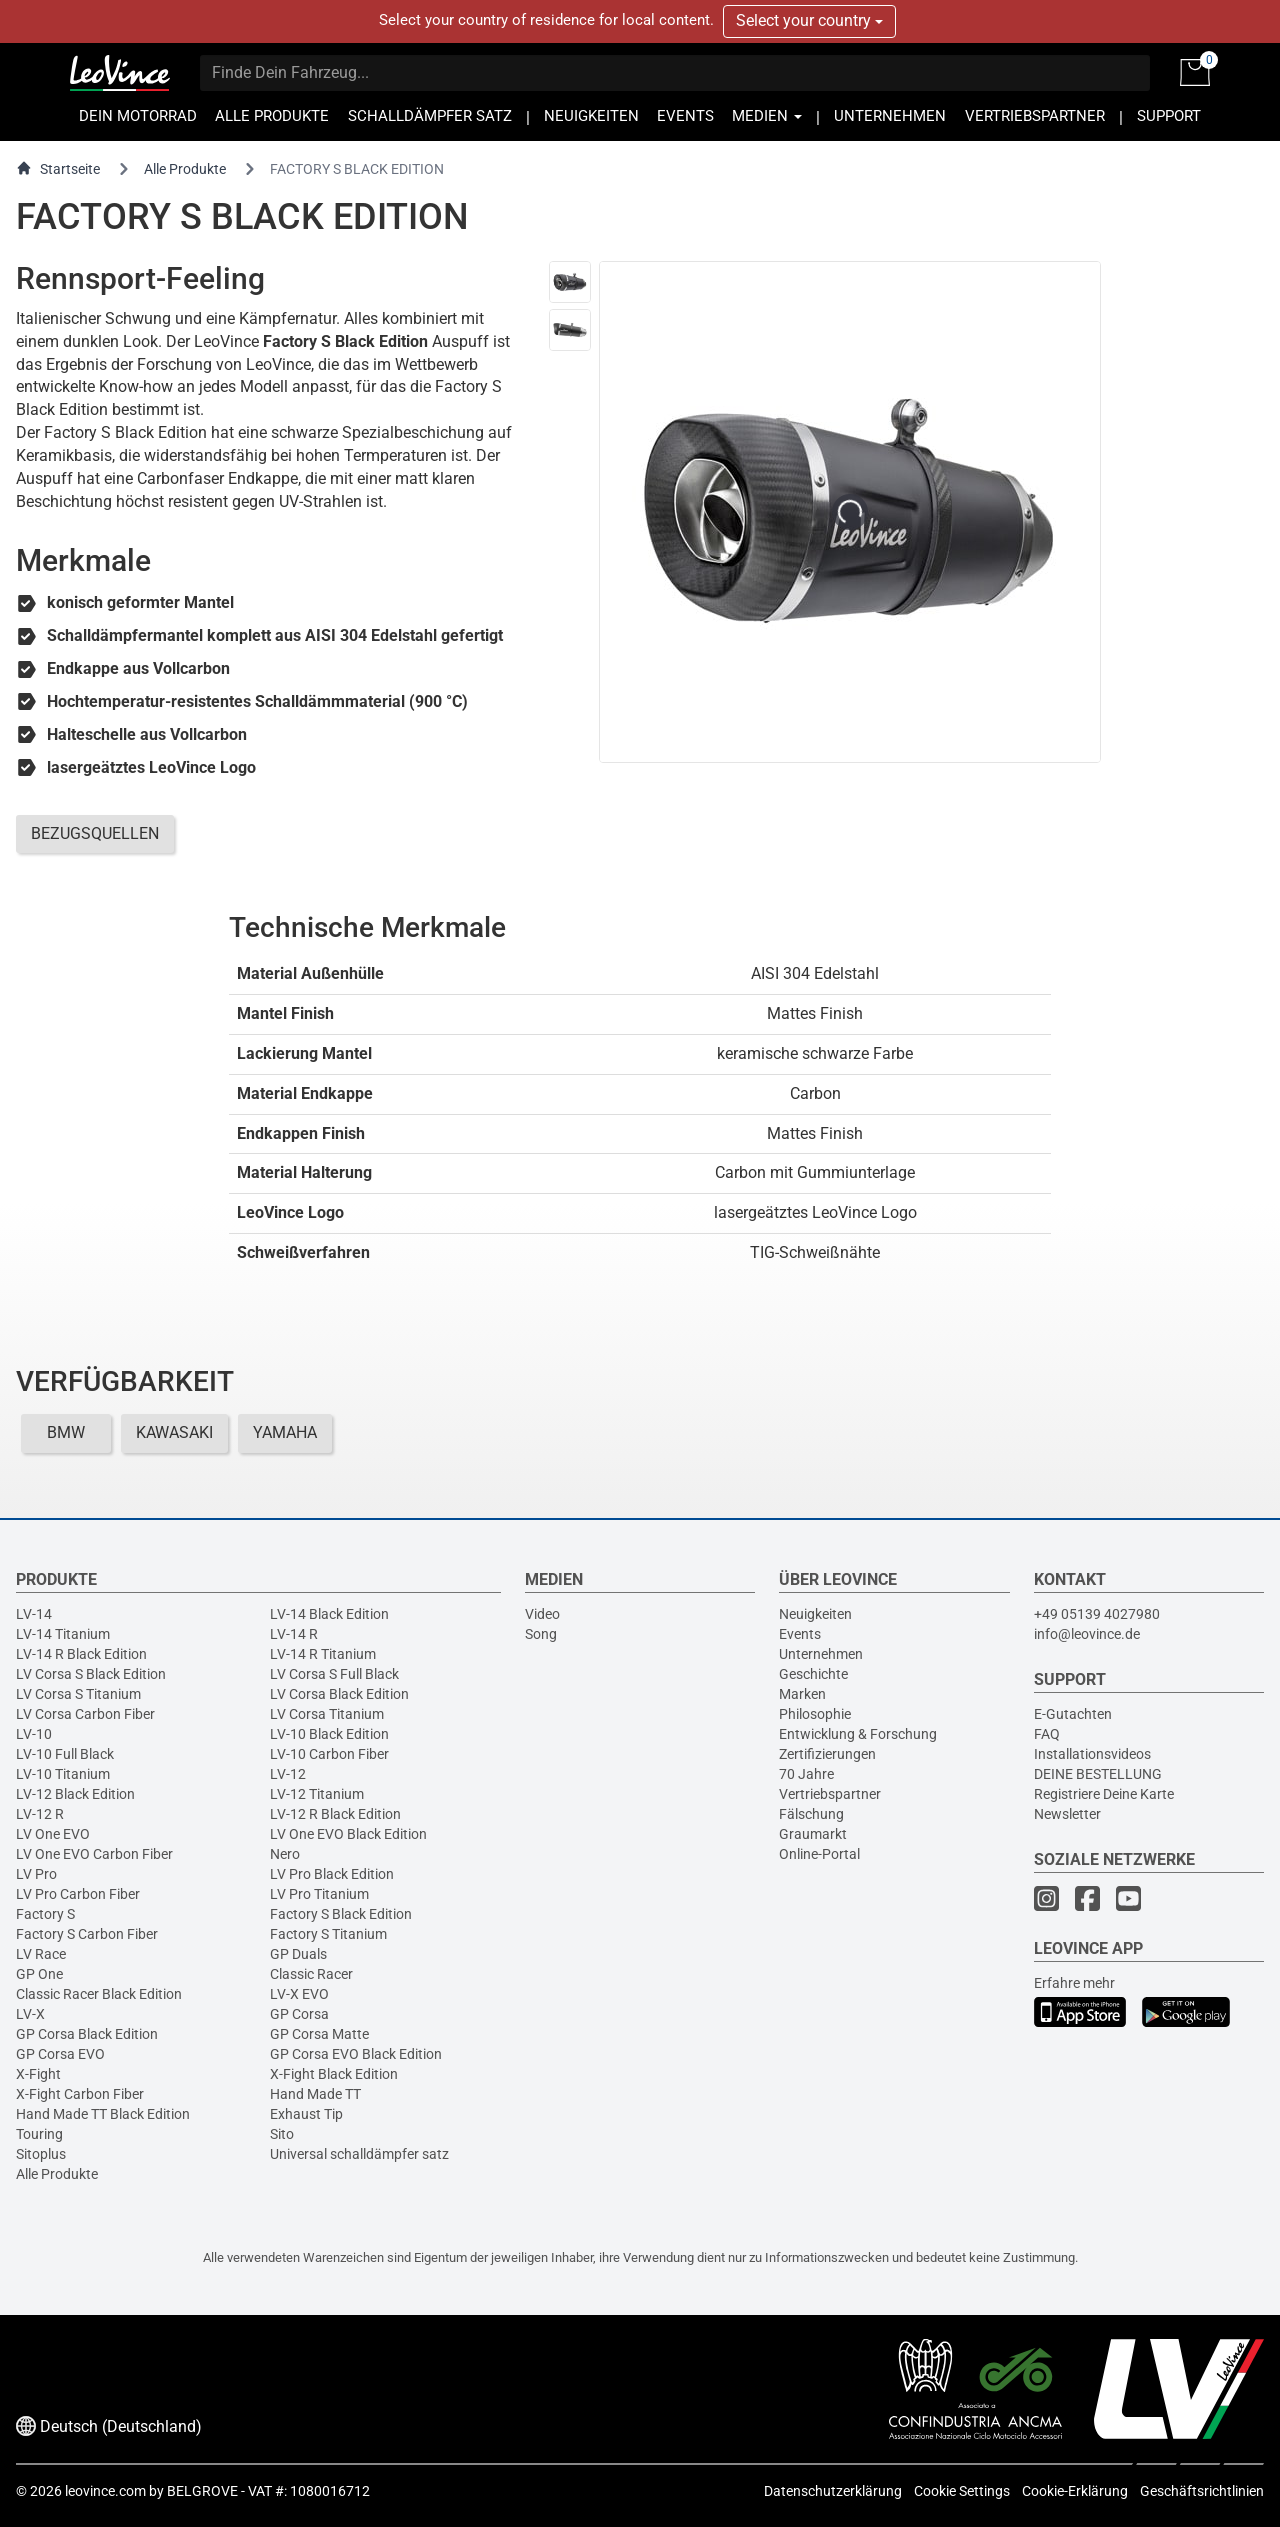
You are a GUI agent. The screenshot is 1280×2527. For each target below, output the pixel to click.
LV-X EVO (299, 1994)
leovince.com (105, 2491)
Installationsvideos (1092, 1754)
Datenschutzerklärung (833, 2491)
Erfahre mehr (1074, 1983)
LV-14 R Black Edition (81, 1654)
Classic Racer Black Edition (99, 1994)
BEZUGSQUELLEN (95, 833)
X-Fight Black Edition (334, 2074)
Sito (282, 2134)
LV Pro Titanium (319, 1894)
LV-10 (34, 1734)
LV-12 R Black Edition (335, 1814)
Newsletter (1067, 1814)
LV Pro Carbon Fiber (78, 1894)
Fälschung (811, 1814)
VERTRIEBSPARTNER (1035, 116)
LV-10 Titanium (63, 1774)
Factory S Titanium (328, 1934)
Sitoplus (41, 2154)
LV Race (41, 1954)
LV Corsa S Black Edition (91, 1674)
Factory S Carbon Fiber (87, 1934)
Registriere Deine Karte (1104, 1794)
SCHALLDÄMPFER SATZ (430, 116)
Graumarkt (813, 1834)
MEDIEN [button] (767, 116)
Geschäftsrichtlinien (1202, 2491)
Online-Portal (819, 1854)
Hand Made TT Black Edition (103, 2114)
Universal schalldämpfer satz (359, 2154)
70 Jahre (806, 1774)
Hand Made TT (315, 2094)
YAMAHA (285, 1432)
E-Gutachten (1073, 1714)
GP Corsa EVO (60, 2054)
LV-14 (34, 1614)
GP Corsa (299, 2014)
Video (542, 1614)
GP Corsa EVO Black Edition (356, 2054)
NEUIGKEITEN (591, 116)
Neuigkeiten (815, 1614)
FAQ (1047, 1734)
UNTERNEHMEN (890, 116)
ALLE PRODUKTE (272, 116)
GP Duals (298, 1954)
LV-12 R (40, 1814)
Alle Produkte (185, 169)
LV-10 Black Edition (329, 1734)
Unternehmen (821, 1654)
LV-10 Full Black (65, 1754)
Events (800, 1634)
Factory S (45, 1914)
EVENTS (685, 116)
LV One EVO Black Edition (348, 1834)
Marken (802, 1694)
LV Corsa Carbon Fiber (85, 1714)
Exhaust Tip (306, 2114)
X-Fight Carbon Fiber (80, 2094)
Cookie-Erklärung (1075, 2491)
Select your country (809, 20)
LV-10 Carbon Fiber (329, 1754)
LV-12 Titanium (317, 1794)
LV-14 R (294, 1634)
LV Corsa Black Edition (339, 1694)
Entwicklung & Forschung (858, 1734)
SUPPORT (1169, 116)
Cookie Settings (962, 2491)
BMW (66, 1432)
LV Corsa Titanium (327, 1714)
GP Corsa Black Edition (87, 2034)
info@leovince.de (1087, 1634)
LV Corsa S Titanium (78, 1694)
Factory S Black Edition (341, 1914)
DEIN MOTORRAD (138, 116)
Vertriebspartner (830, 1794)
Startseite (58, 168)
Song (541, 1634)
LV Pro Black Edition (332, 1874)
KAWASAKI (174, 1432)
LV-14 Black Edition (329, 1614)
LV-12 (288, 1774)
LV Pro (36, 1874)
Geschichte (813, 1674)
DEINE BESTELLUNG (1098, 1774)
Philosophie (815, 1714)
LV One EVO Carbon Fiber (94, 1854)
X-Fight (38, 2074)
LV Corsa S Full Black (334, 1674)
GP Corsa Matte (319, 2034)
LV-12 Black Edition (75, 1794)
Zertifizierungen (827, 1754)
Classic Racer (311, 1974)
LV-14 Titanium (63, 1634)
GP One (39, 1974)
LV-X (30, 2014)
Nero (285, 1854)
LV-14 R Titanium (323, 1654)
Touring (39, 2134)
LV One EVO (53, 1834)
